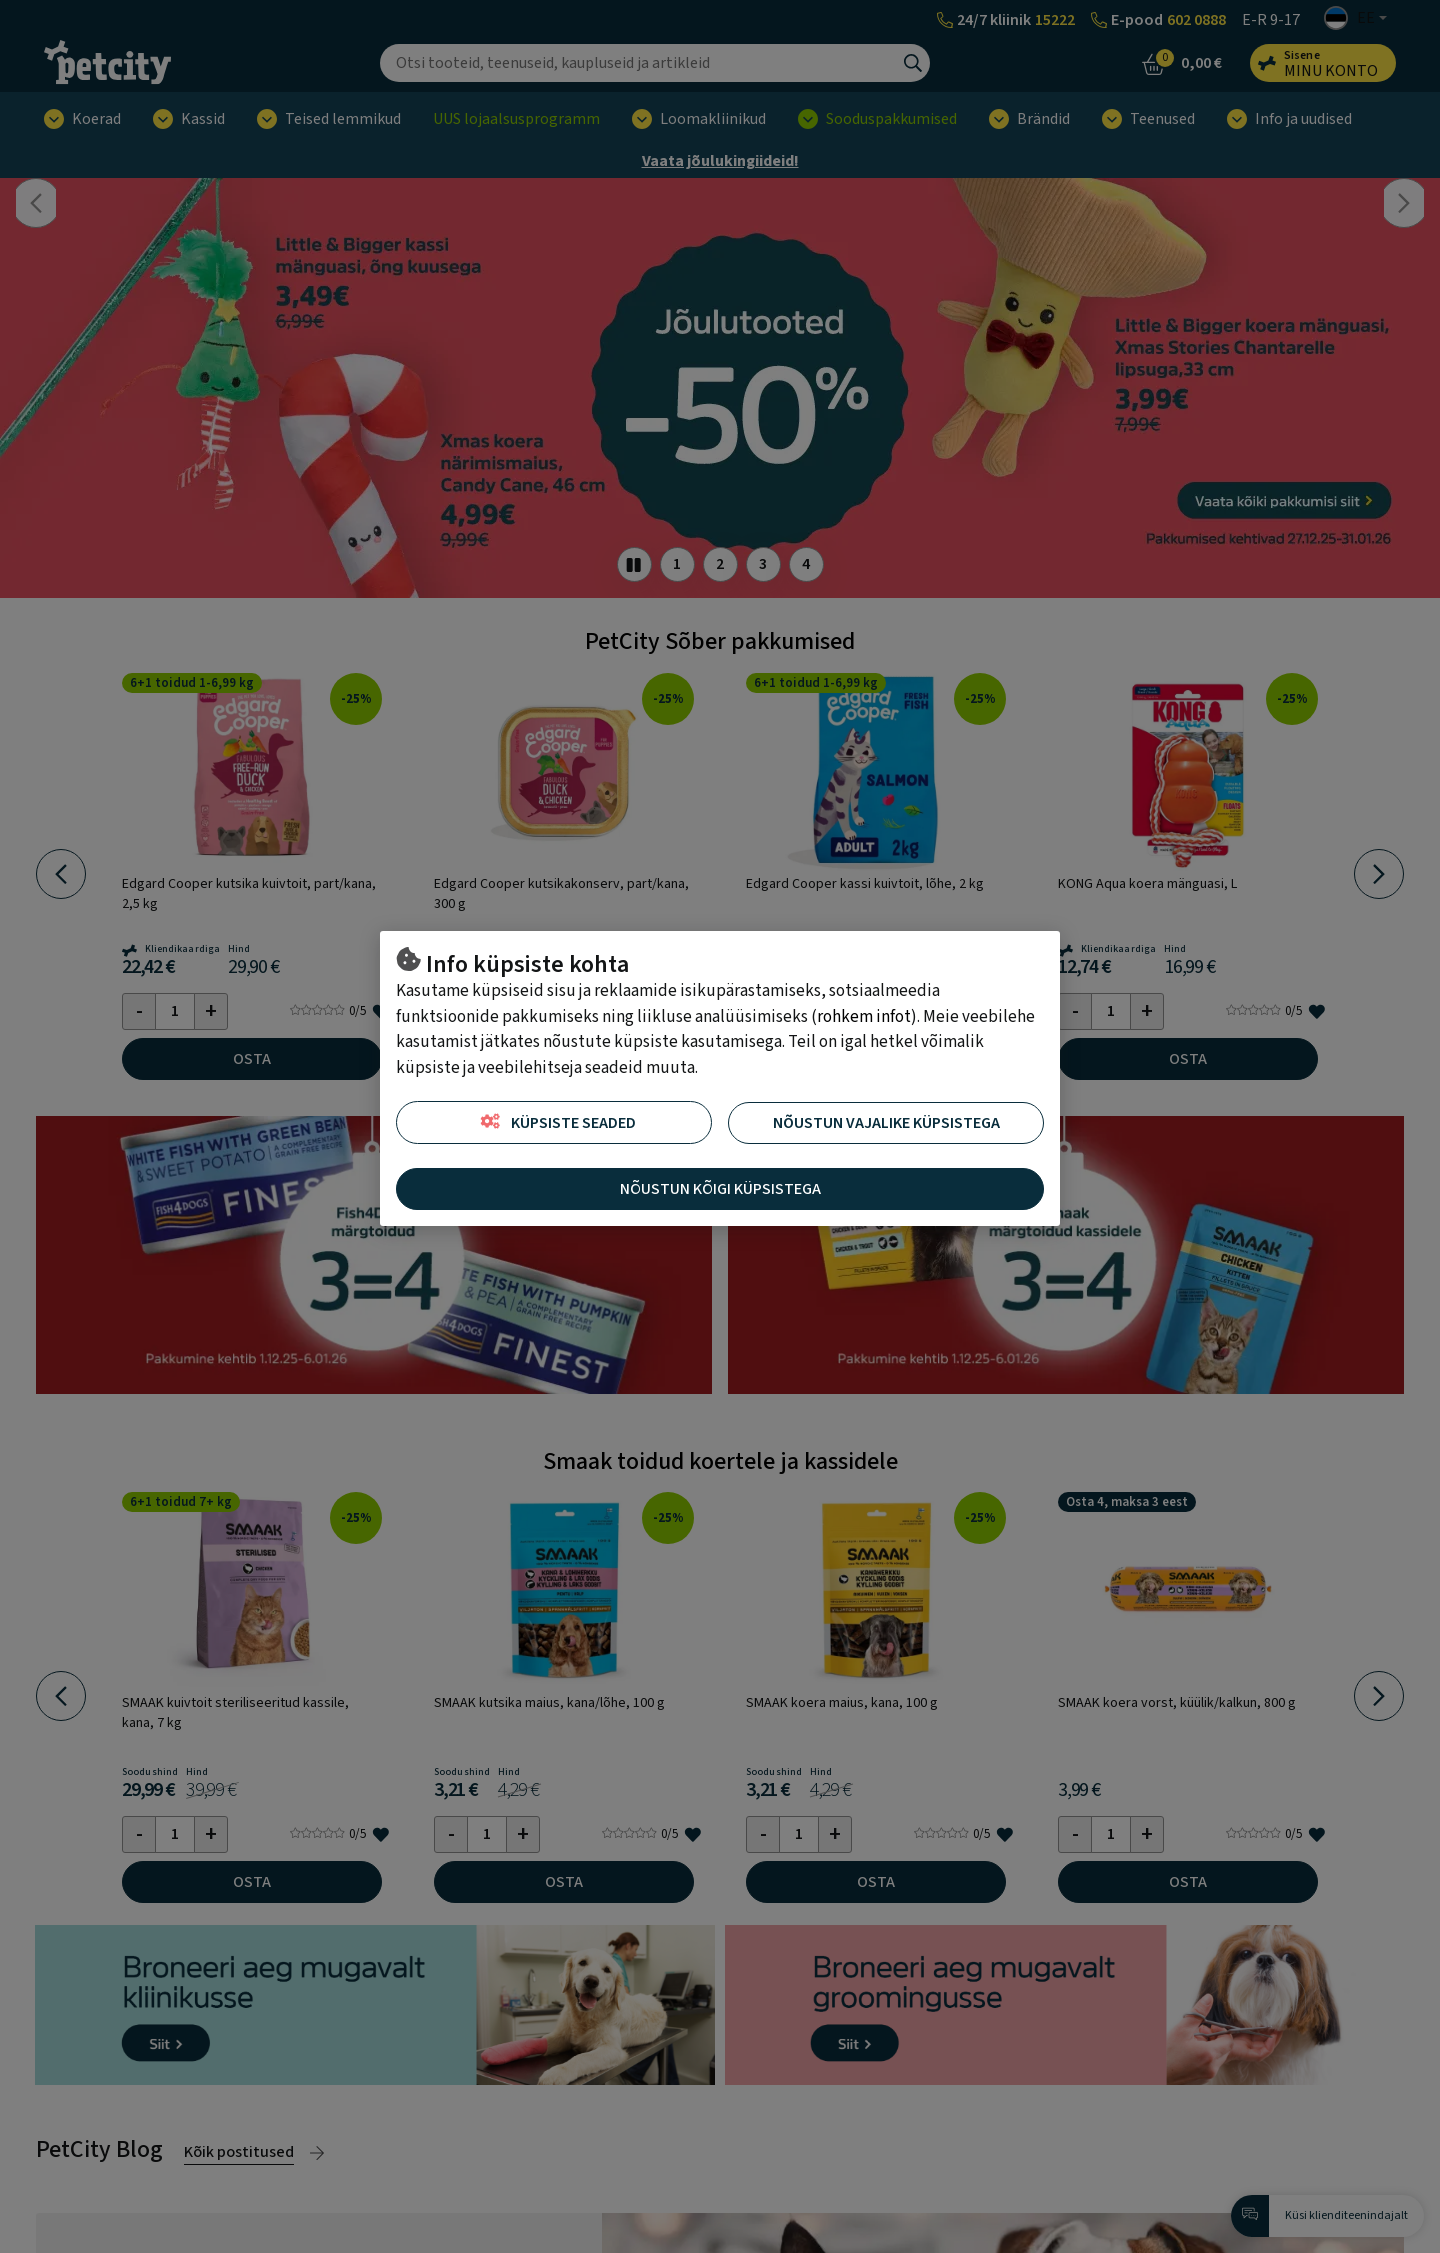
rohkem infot (864, 1017)
